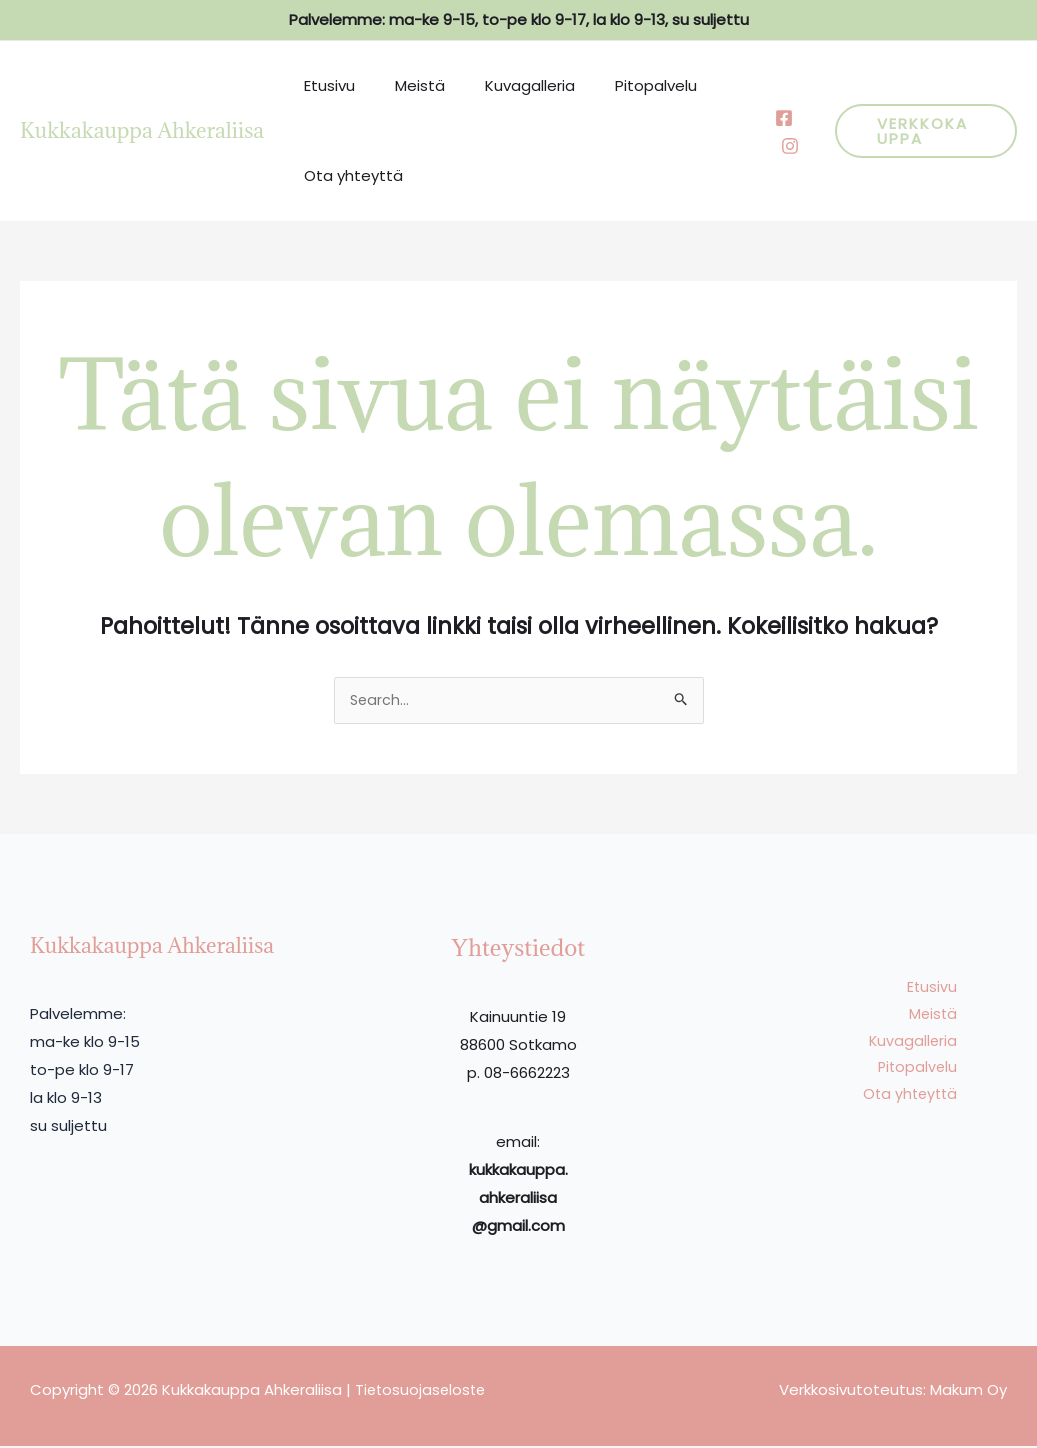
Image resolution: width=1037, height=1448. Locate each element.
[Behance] (776, 146)
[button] (920, 131)
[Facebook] (770, 118)
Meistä (405, 85)
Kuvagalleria (505, 85)
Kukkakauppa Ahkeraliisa (142, 130)
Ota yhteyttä (348, 175)
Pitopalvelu (621, 85)
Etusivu (324, 85)
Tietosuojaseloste (422, 1391)
